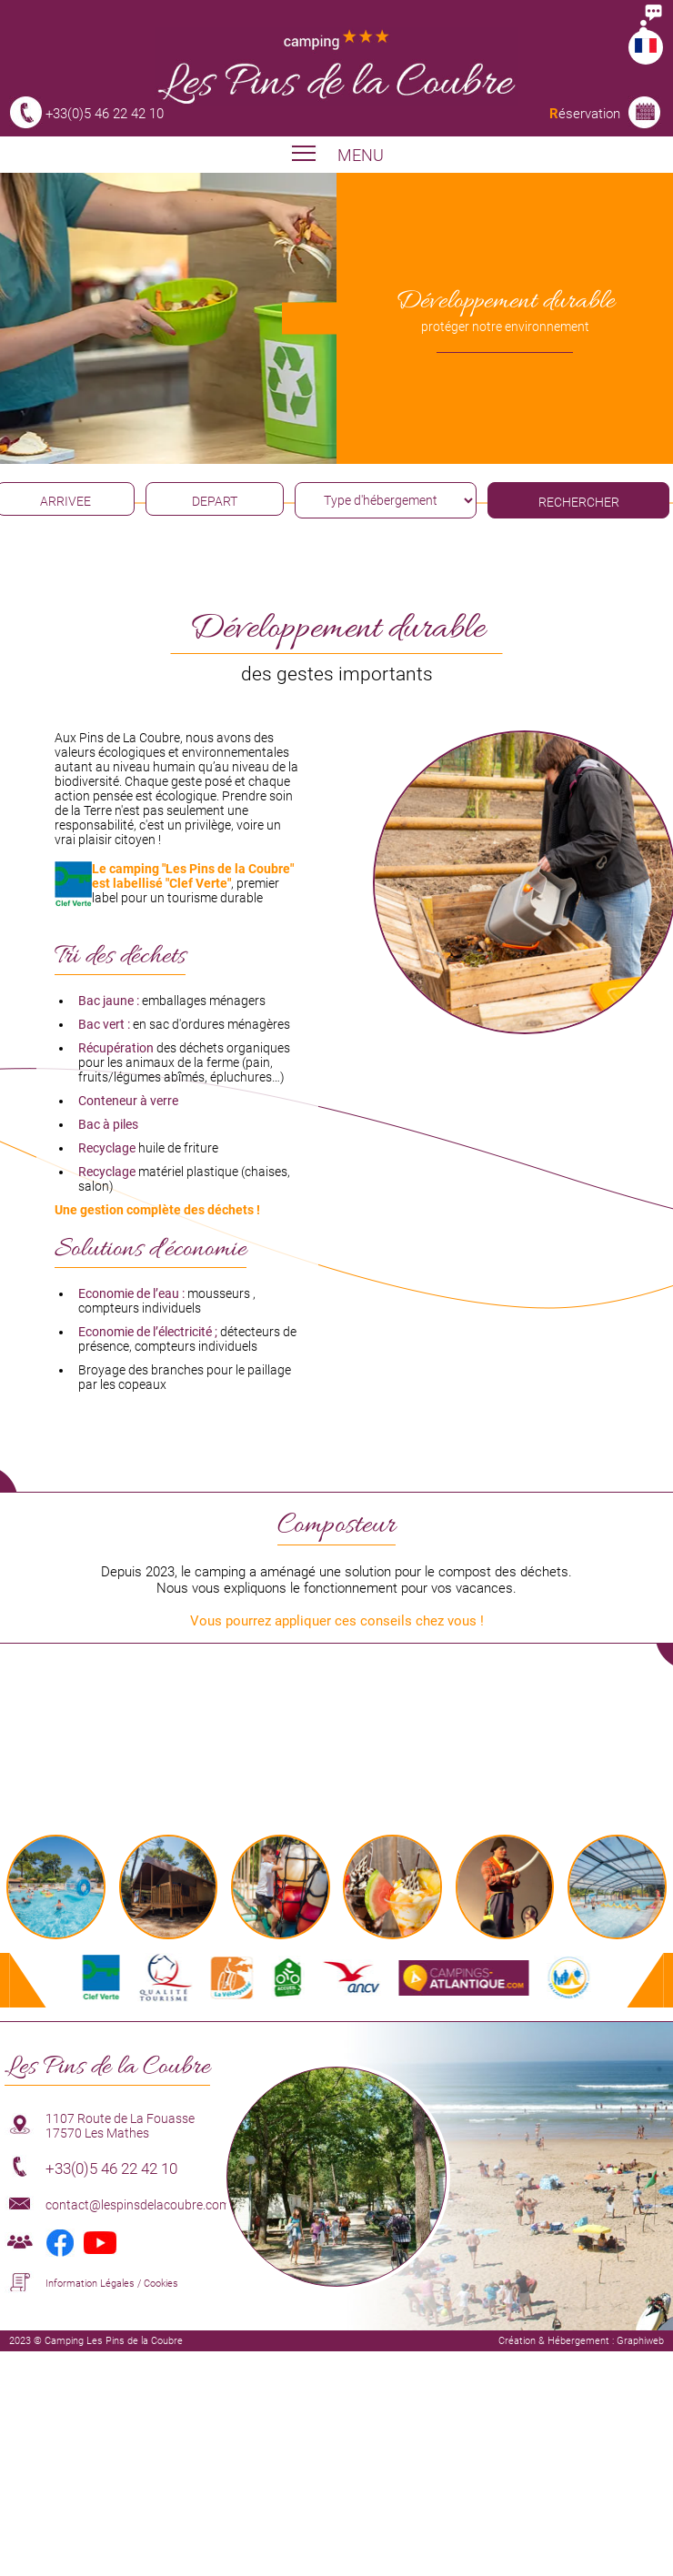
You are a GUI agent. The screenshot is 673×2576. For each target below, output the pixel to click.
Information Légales (90, 2283)
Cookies (161, 2283)
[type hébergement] (386, 500)
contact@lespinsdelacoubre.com (137, 2205)
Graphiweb (640, 2341)
